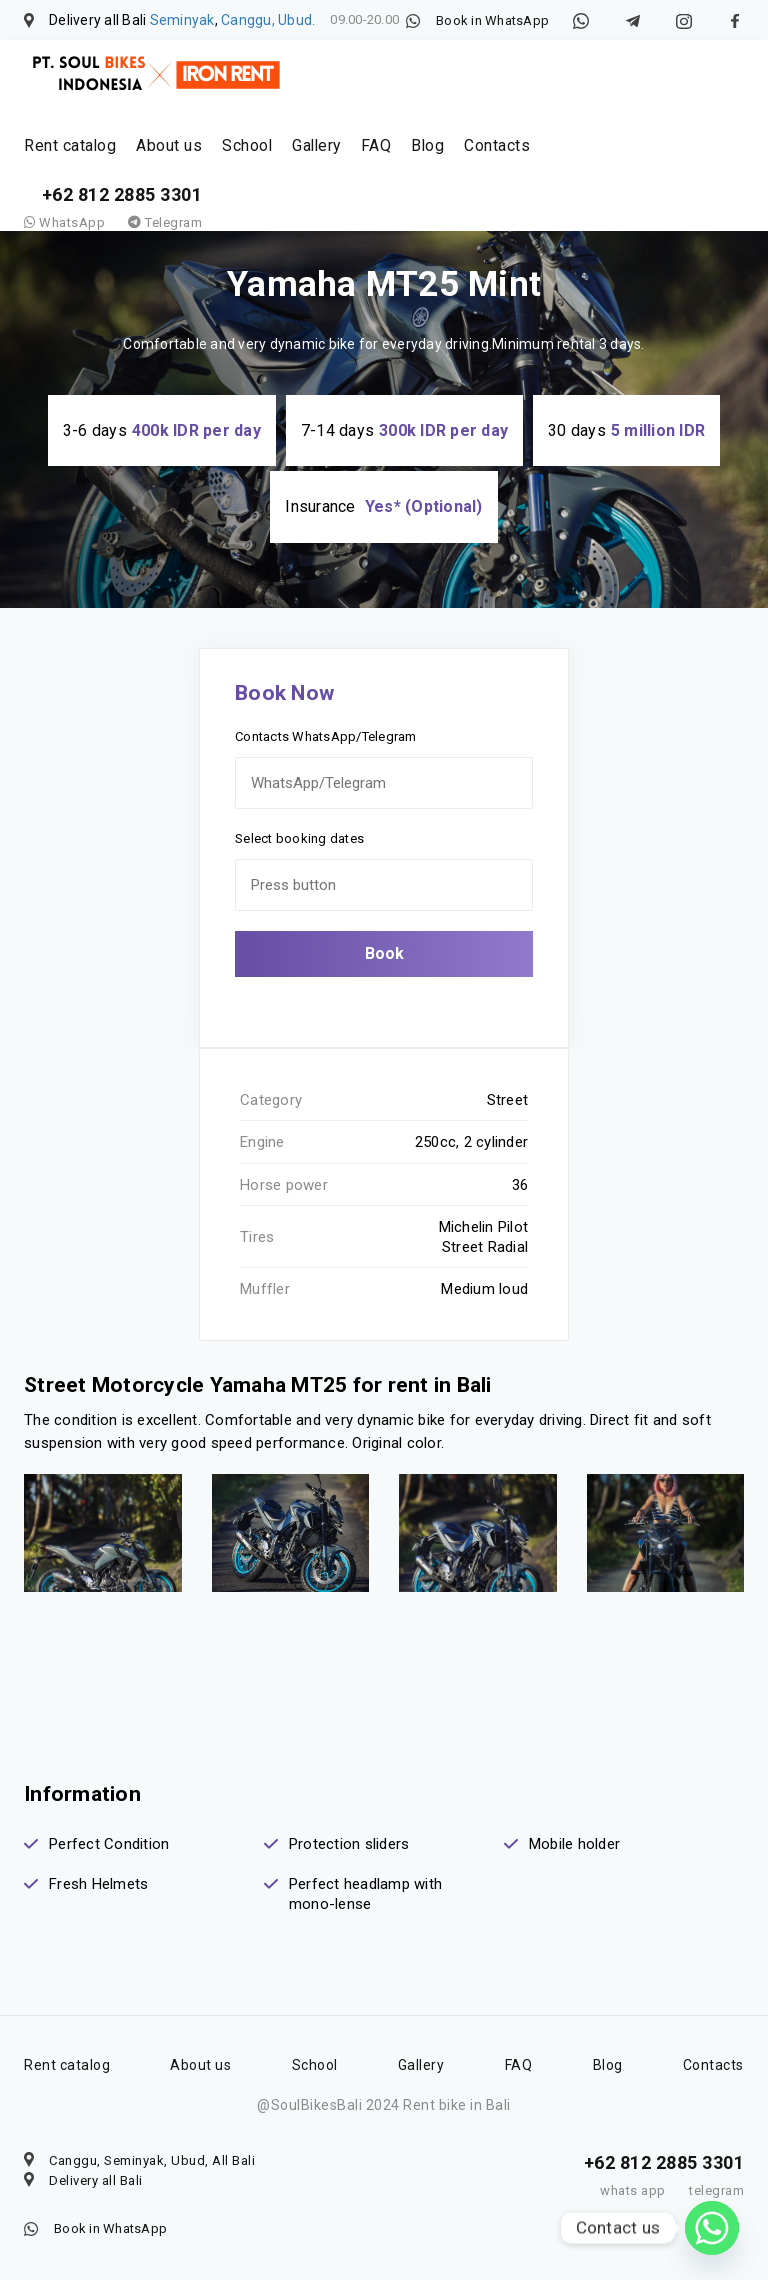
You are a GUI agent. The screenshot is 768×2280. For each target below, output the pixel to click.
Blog (406, 158)
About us (160, 158)
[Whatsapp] (712, 2228)
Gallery (300, 158)
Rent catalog (67, 158)
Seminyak (182, 20)
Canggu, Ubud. (268, 20)
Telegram (165, 248)
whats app (633, 2190)
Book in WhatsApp (492, 20)
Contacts (471, 158)
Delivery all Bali (96, 2180)
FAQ (358, 158)
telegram (716, 2190)
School (234, 158)
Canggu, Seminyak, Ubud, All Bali (152, 2160)
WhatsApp (64, 248)
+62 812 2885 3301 (122, 220)
